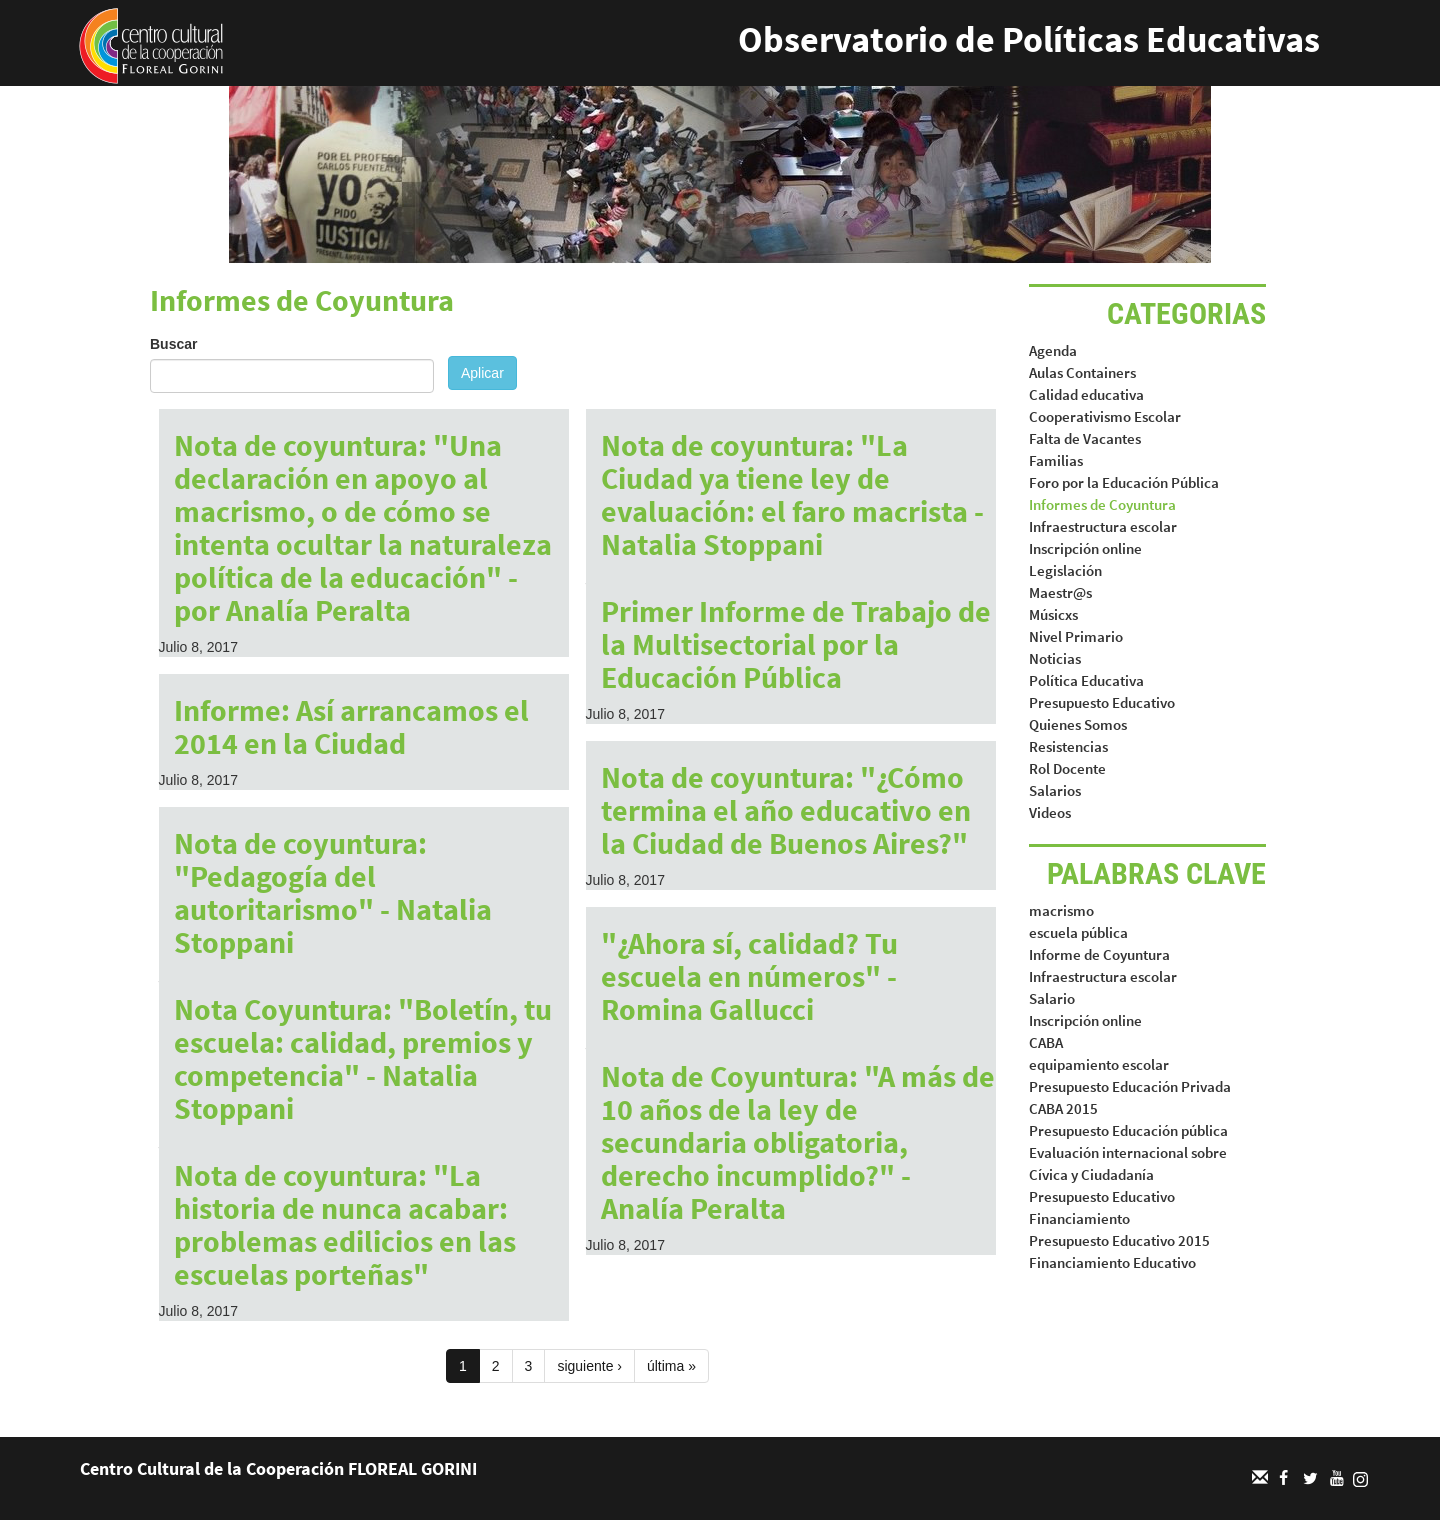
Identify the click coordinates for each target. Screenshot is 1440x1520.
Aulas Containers (1082, 372)
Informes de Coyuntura (1102, 504)
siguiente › (589, 1366)
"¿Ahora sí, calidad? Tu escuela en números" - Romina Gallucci (749, 976)
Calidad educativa (1086, 394)
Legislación (1065, 570)
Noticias (1055, 658)
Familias (1056, 460)
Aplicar (482, 373)
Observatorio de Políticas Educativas (1029, 39)
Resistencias (1068, 746)
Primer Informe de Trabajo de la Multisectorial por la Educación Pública (796, 644)
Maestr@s (1060, 592)
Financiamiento (1079, 1218)
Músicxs (1053, 614)
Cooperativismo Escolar (1105, 416)
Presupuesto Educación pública (1128, 1130)
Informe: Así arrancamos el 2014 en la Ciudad (351, 726)
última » (671, 1366)
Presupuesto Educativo (1102, 702)
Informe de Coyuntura (1099, 954)
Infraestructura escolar (1103, 526)
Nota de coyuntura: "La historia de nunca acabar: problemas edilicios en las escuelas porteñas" (345, 1224)
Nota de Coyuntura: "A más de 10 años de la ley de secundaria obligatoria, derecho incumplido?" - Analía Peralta (798, 1142)
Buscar (173, 344)
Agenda (1053, 350)
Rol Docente (1067, 768)
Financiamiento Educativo (1112, 1262)
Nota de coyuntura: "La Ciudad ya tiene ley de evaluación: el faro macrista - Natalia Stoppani (792, 494)
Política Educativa (1086, 680)
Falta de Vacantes (1085, 438)
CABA (1046, 1042)
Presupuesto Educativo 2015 (1119, 1240)
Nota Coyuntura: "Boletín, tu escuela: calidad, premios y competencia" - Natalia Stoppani (363, 1058)
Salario (1052, 998)
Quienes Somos (1078, 724)
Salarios (1055, 790)
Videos (1050, 812)
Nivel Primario (1076, 636)
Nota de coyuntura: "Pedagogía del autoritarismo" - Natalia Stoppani (333, 892)
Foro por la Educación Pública (1124, 482)
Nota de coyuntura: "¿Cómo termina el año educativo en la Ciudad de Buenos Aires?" (786, 810)
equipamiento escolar (1099, 1064)
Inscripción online (1085, 548)
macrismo (1061, 910)
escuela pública (1078, 932)
